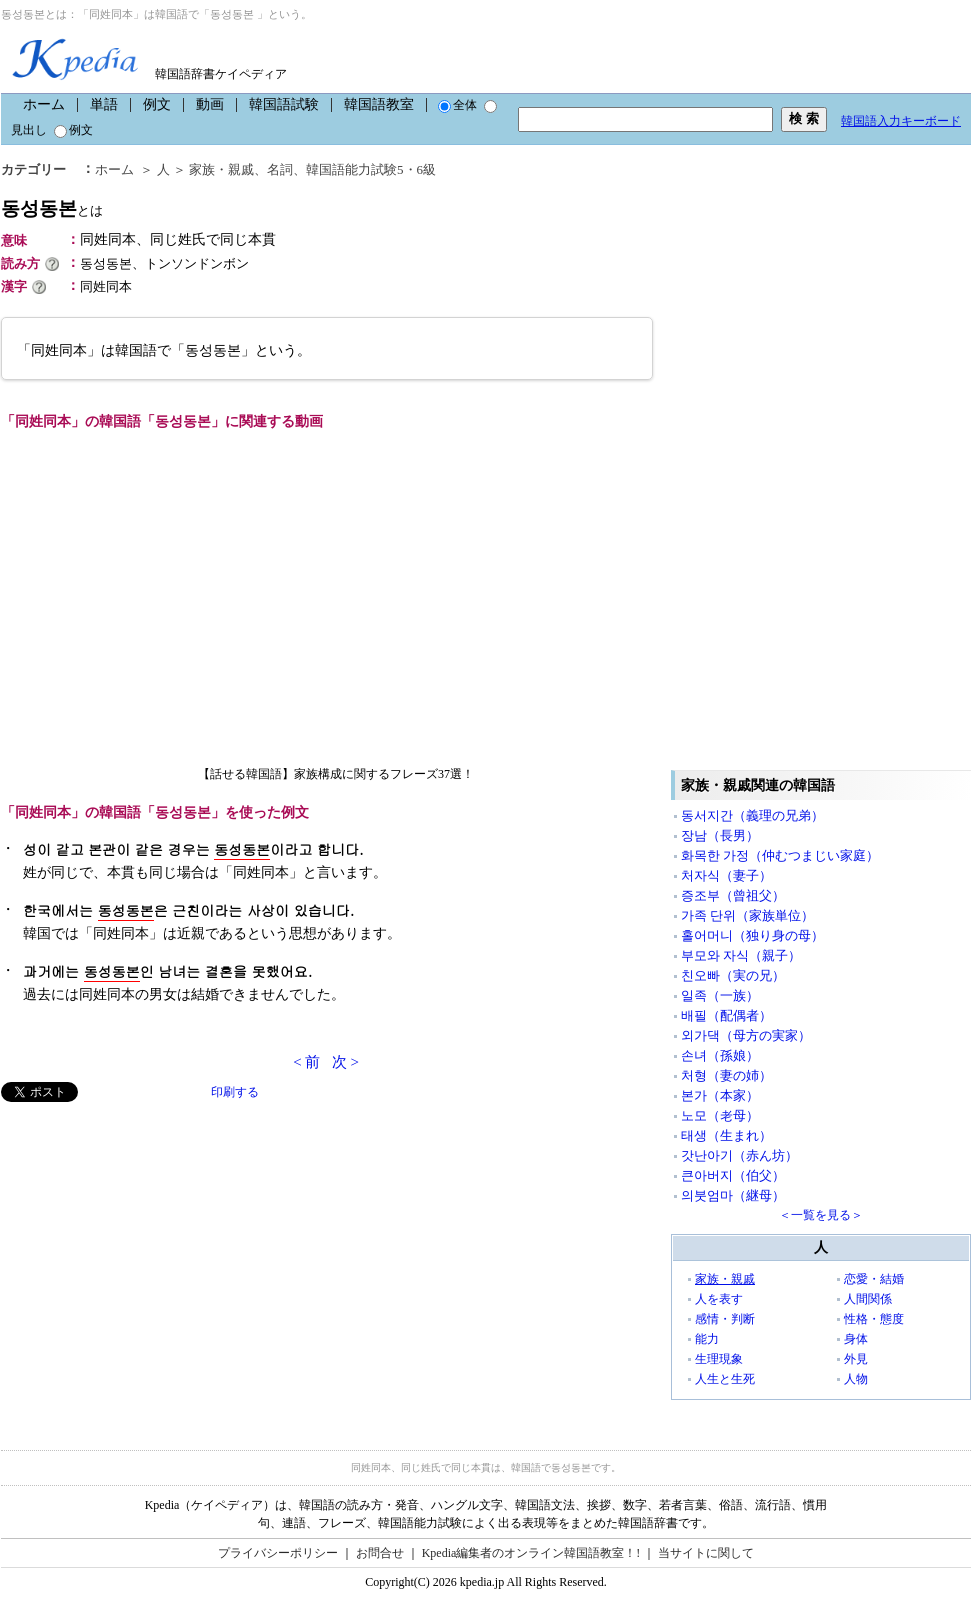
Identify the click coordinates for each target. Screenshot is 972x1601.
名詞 (280, 169)
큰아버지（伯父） (733, 1175)
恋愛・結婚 (874, 1279)
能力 (707, 1339)
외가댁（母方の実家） (746, 1035)
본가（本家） (720, 1095)
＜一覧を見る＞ (821, 1215)
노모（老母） (720, 1115)
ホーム (44, 104)
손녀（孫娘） (720, 1055)
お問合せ (380, 1553)
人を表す (719, 1299)
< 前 (306, 1062)
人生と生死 (725, 1379)
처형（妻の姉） (726, 1075)
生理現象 (719, 1359)
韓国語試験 (284, 104)
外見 (856, 1359)
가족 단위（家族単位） (747, 915)
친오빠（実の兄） (733, 975)
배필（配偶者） (726, 1015)
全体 (457, 105)
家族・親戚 (221, 169)
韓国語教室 (379, 104)
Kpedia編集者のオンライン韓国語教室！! (531, 1553)
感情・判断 (725, 1319)
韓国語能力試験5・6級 (371, 169)
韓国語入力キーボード (901, 121)
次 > (345, 1062)
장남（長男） (720, 835)
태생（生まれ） (726, 1135)
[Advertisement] (151, 1242)
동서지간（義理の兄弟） (752, 815)
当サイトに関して (706, 1553)
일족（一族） (720, 995)
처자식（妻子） (726, 875)
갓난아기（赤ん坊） (739, 1155)
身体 (856, 1339)
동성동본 (52, 208)
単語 (104, 104)
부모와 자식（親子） (741, 955)
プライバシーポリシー (278, 1553)
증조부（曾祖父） (733, 895)
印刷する (235, 1092)
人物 (856, 1379)
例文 (157, 104)
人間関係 (868, 1299)
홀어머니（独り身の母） (752, 935)
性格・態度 (874, 1319)
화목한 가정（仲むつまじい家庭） (780, 855)
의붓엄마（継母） (733, 1195)
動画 (210, 104)
